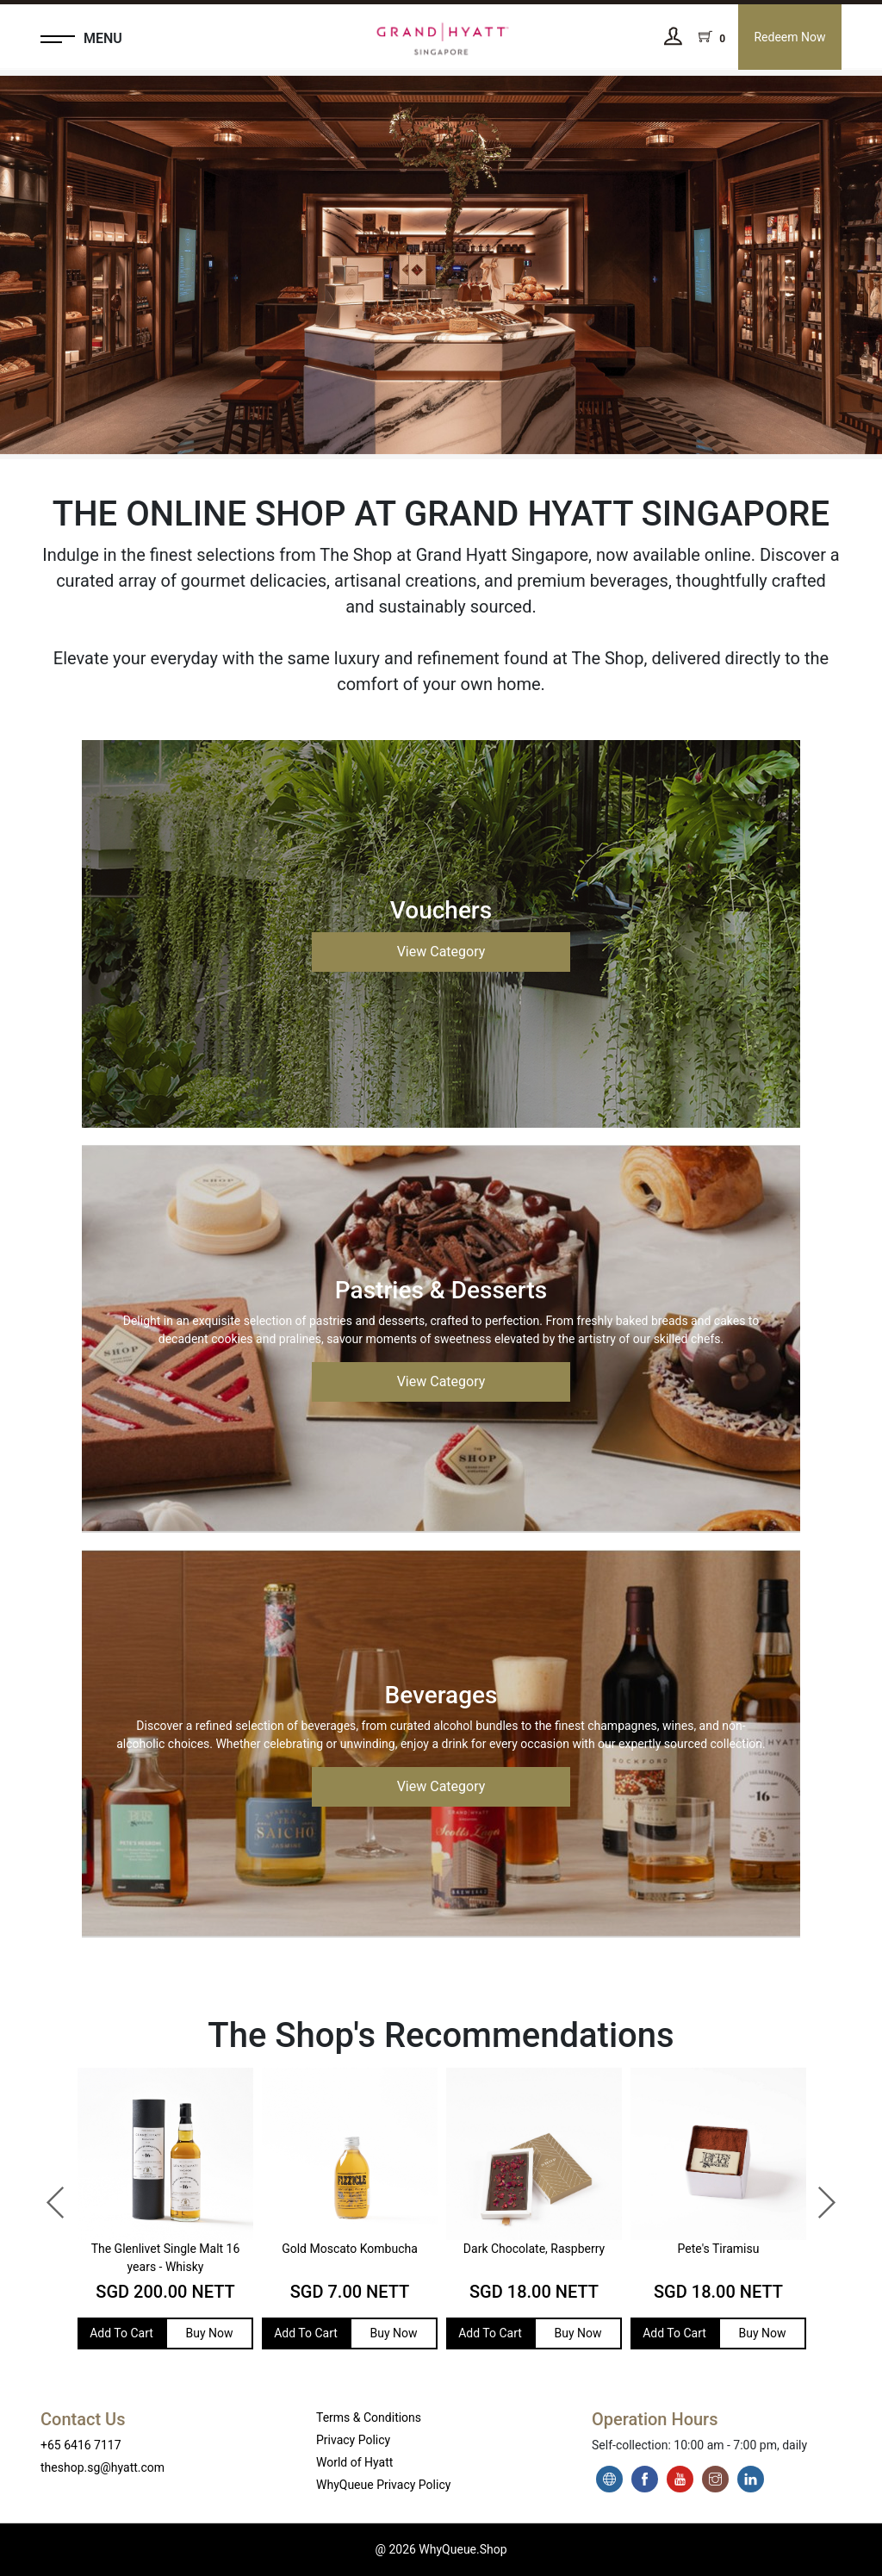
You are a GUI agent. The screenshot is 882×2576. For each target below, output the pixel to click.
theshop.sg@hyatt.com (102, 2467)
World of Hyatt (354, 2462)
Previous (47, 2194)
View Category (441, 951)
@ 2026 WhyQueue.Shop (440, 2549)
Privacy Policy (353, 2440)
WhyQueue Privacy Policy (383, 2485)
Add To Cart (121, 2333)
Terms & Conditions (368, 2417)
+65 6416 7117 (80, 2445)
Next (817, 2194)
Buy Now (209, 2333)
